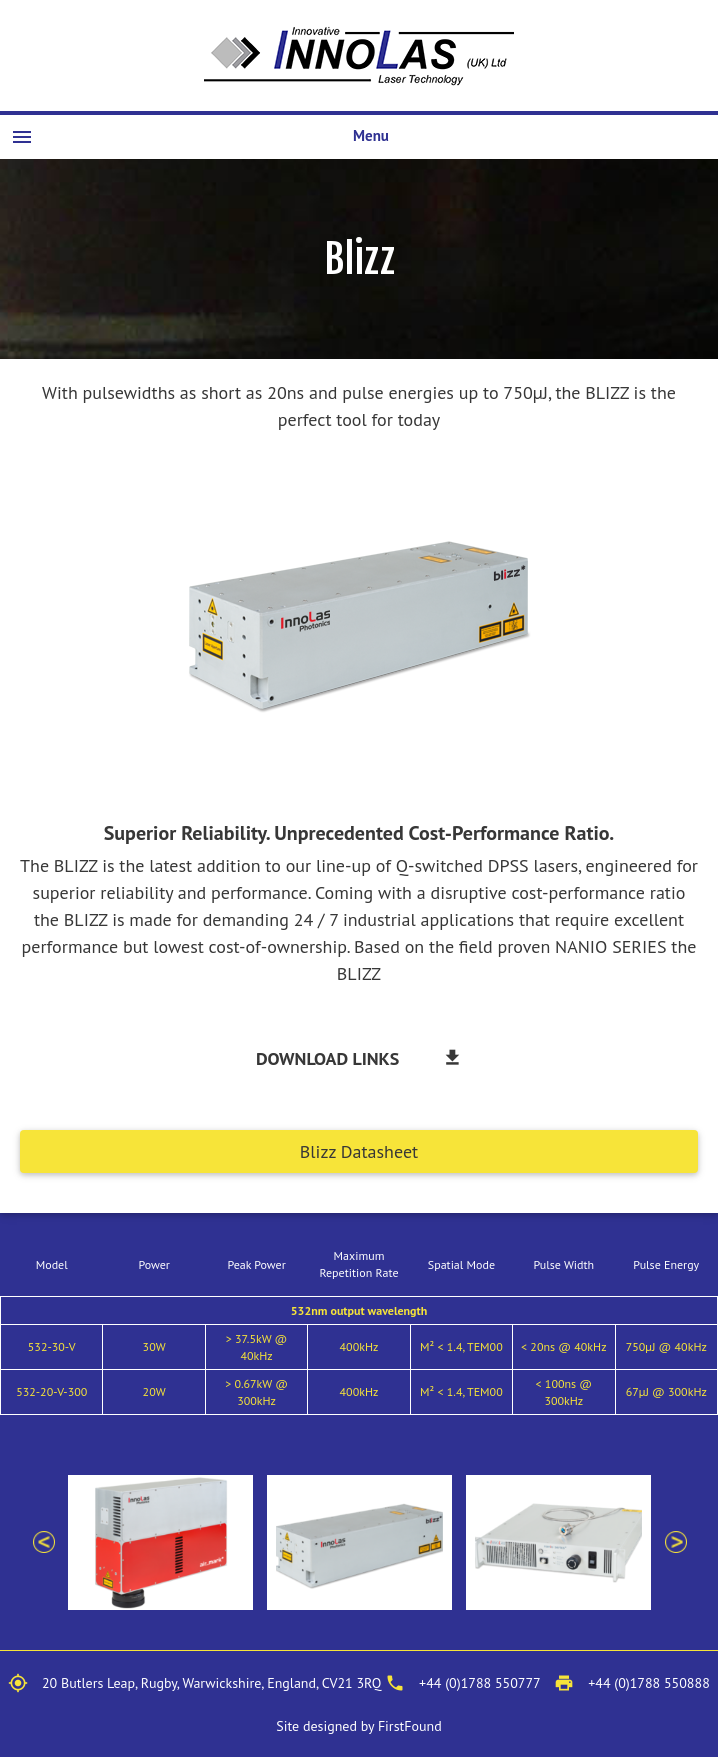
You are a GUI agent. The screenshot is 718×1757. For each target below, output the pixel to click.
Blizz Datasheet (359, 1151)
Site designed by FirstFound (359, 1726)
